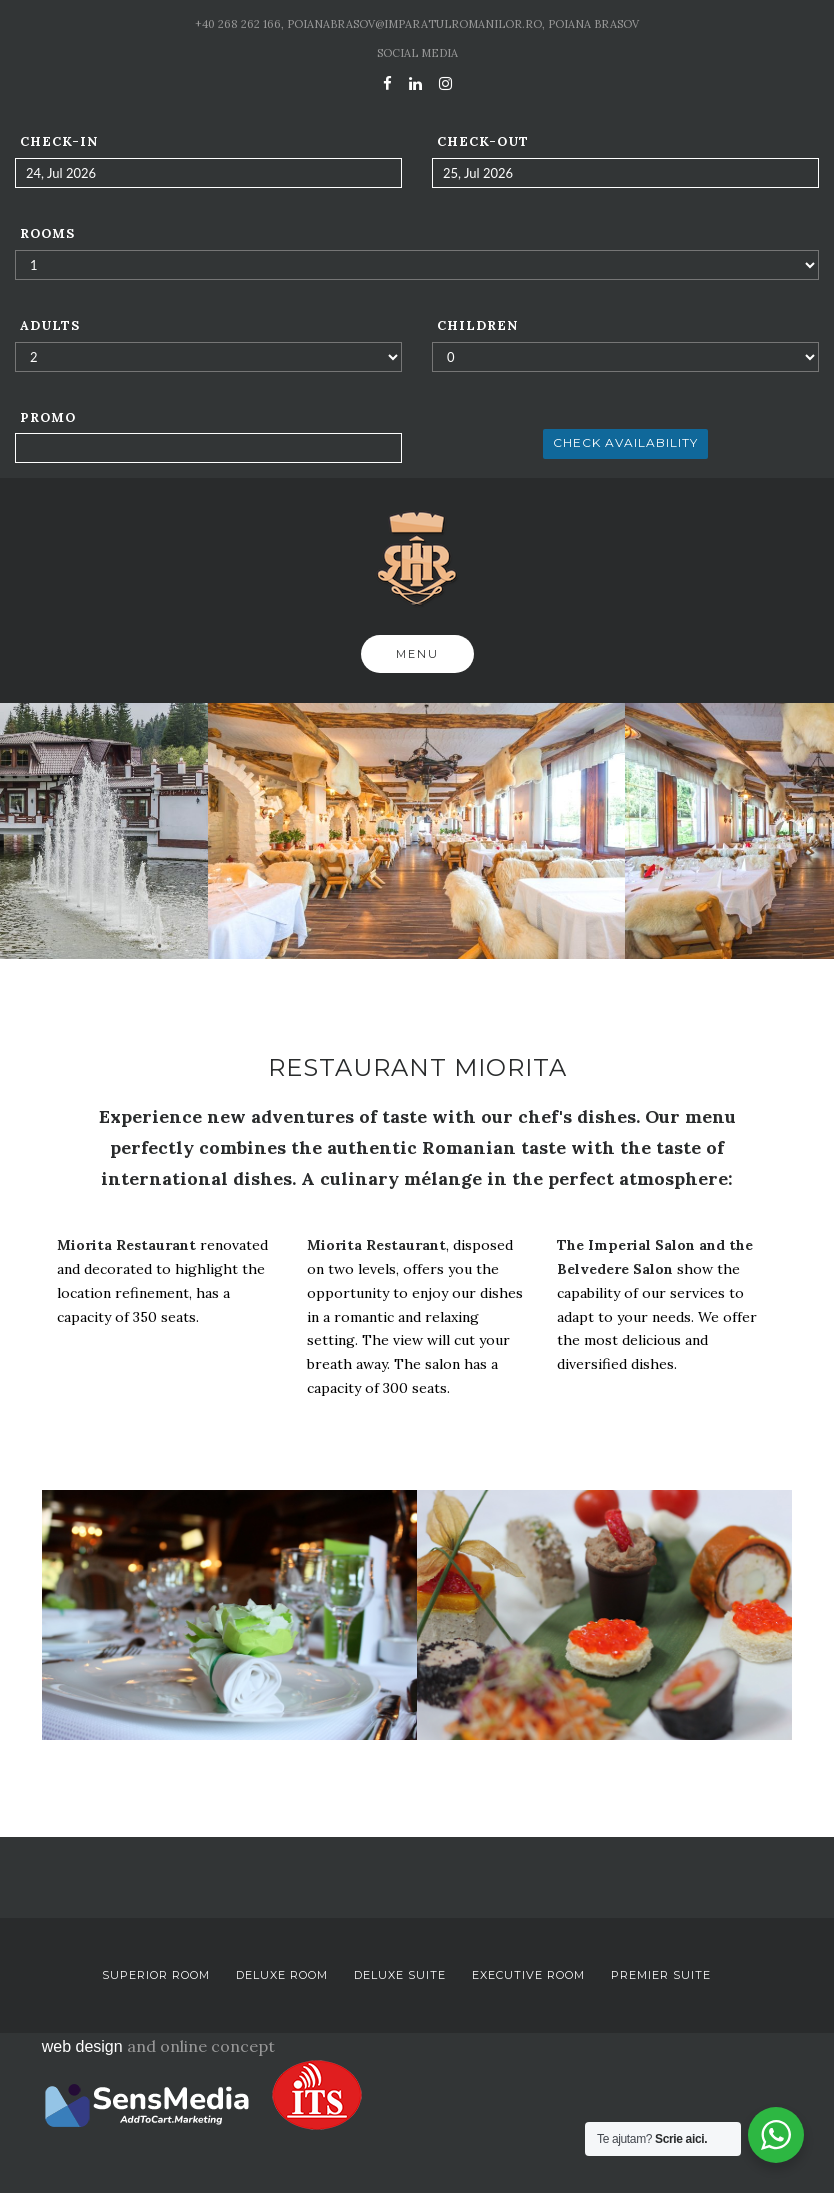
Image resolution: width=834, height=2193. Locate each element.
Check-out (483, 141)
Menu (417, 654)
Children (477, 325)
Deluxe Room (282, 1975)
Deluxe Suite (400, 1975)
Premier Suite (661, 1975)
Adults (50, 325)
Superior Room (156, 1975)
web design (82, 2046)
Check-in (59, 141)
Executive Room (528, 1975)
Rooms (47, 233)
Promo (48, 417)
